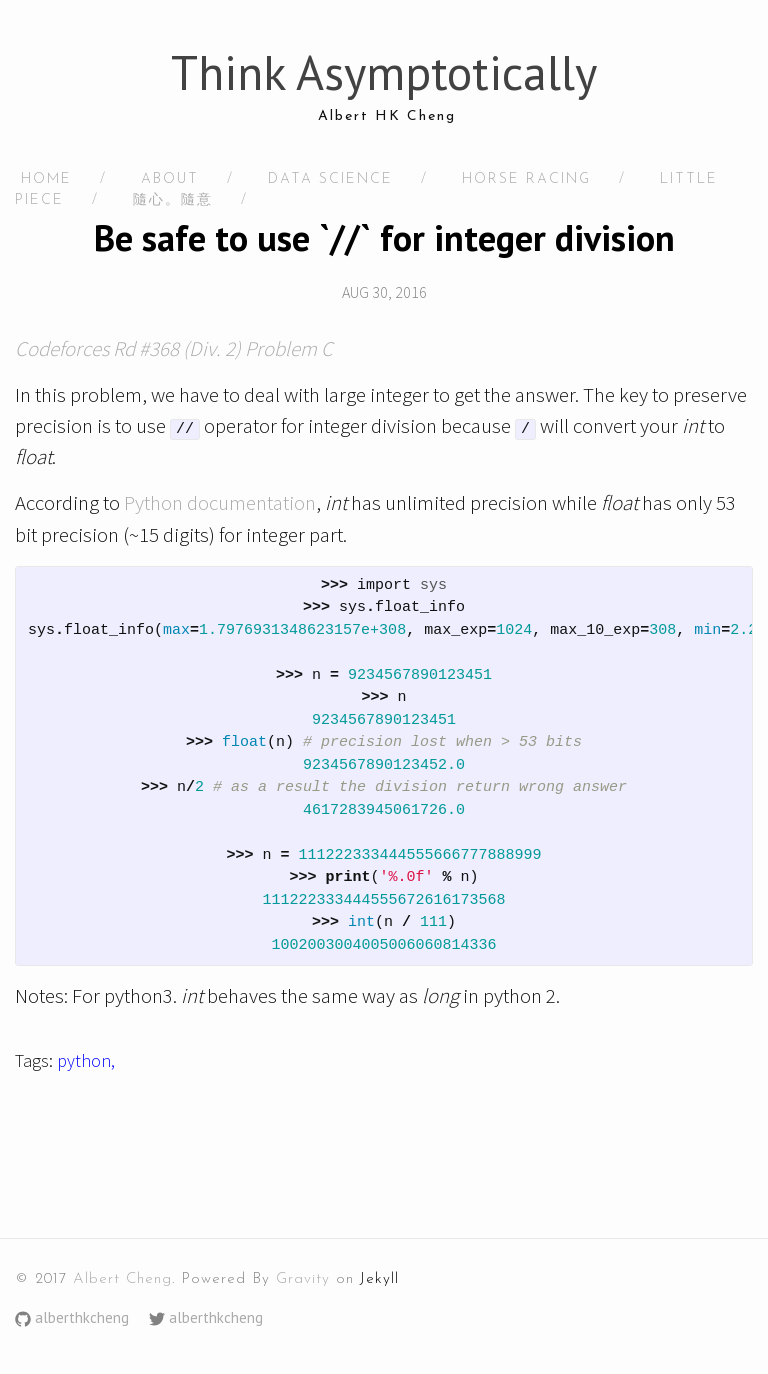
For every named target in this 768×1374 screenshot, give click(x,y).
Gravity (303, 1279)
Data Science (330, 179)
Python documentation (220, 503)
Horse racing (526, 179)
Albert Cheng (122, 1279)
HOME (46, 179)
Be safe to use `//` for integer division (384, 237)
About (170, 179)
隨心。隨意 (173, 200)
